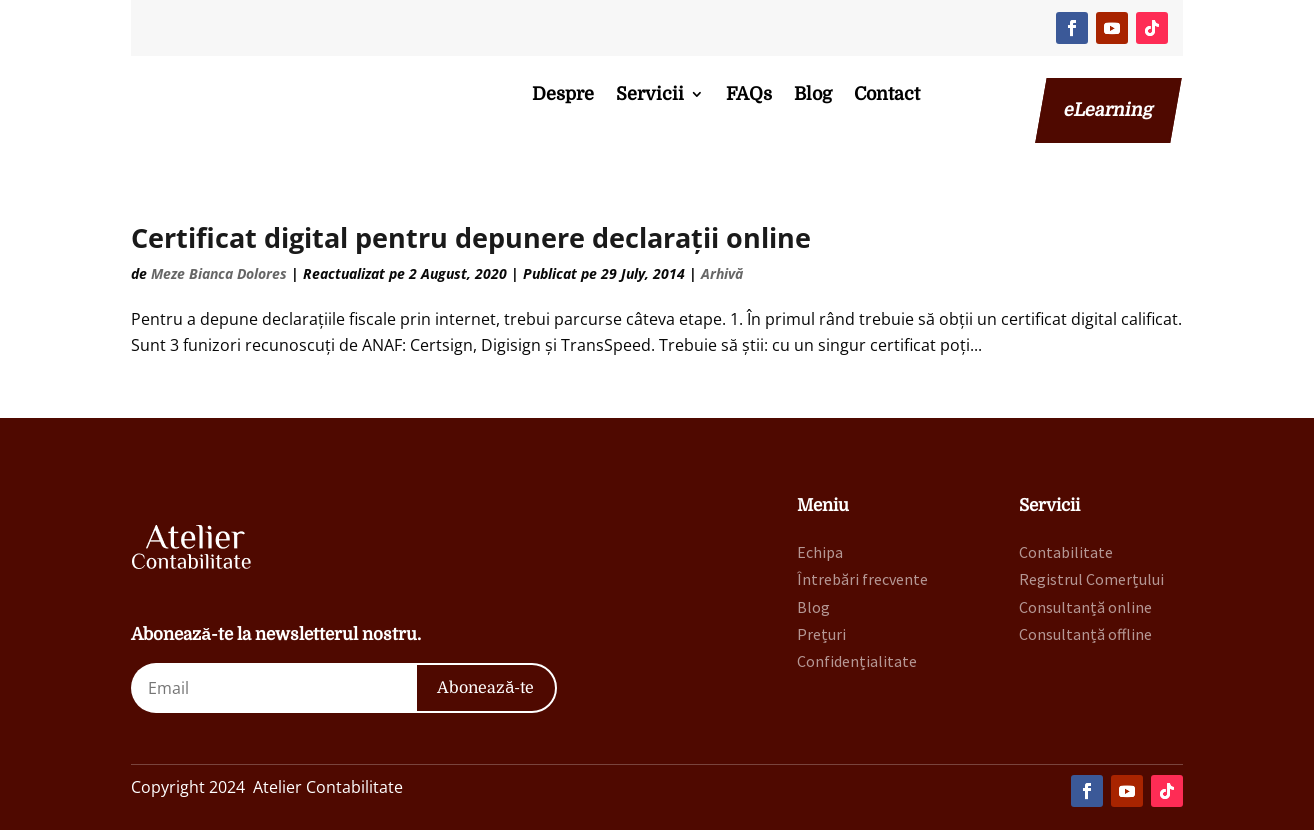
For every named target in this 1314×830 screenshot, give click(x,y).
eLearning (1108, 110)
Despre (563, 94)
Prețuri (821, 634)
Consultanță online (1085, 607)
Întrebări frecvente (862, 579)
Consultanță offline (1085, 634)
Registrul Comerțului (1091, 579)
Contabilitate (1066, 552)
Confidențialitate (857, 661)
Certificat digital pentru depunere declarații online (471, 237)
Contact (887, 94)
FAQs (749, 94)
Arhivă (722, 273)
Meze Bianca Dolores (219, 273)
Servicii (650, 94)
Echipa (820, 552)
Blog (813, 94)
